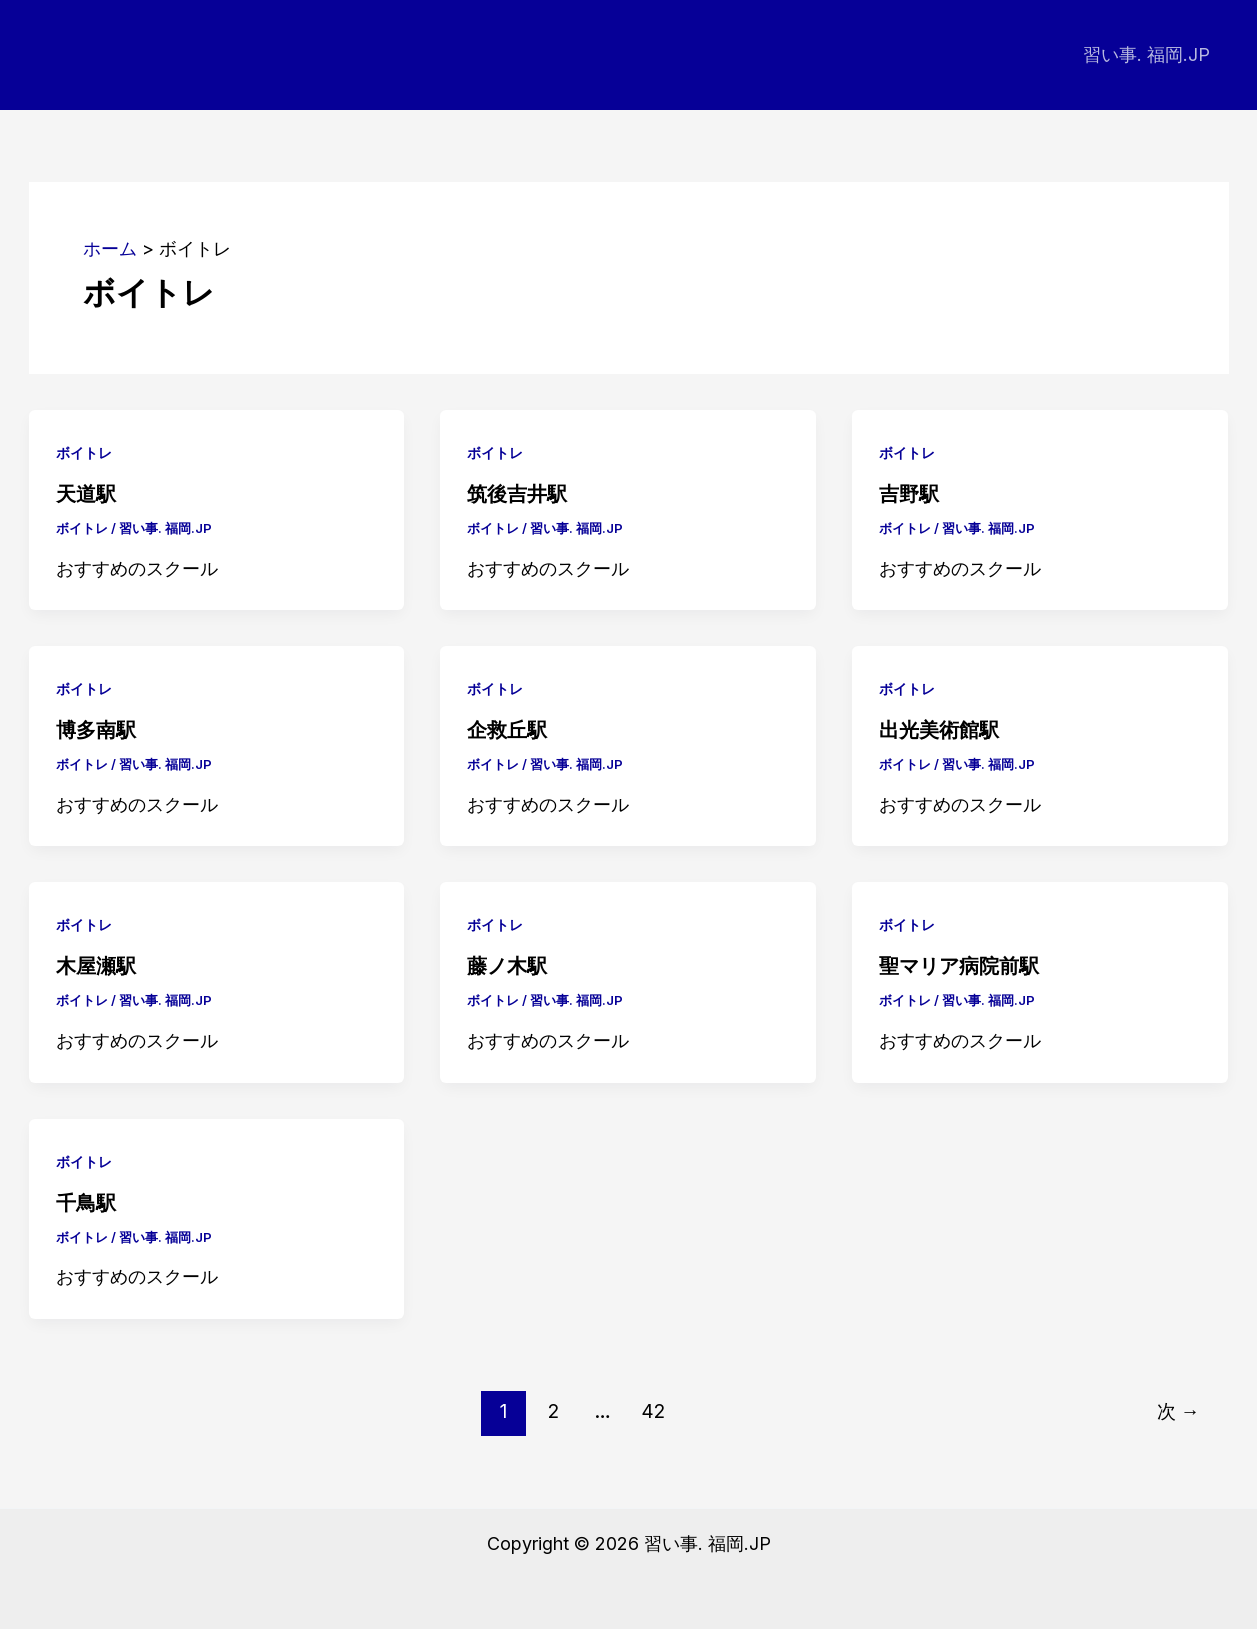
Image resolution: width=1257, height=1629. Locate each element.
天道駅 (86, 494)
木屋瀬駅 (96, 966)
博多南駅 (96, 730)
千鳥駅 (86, 1203)
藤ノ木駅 (507, 966)
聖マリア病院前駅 (959, 966)
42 (653, 1411)
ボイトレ (84, 452)
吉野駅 (909, 494)
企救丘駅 (507, 730)
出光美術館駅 (939, 730)
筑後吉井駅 (517, 494)
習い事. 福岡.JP (1147, 54)
